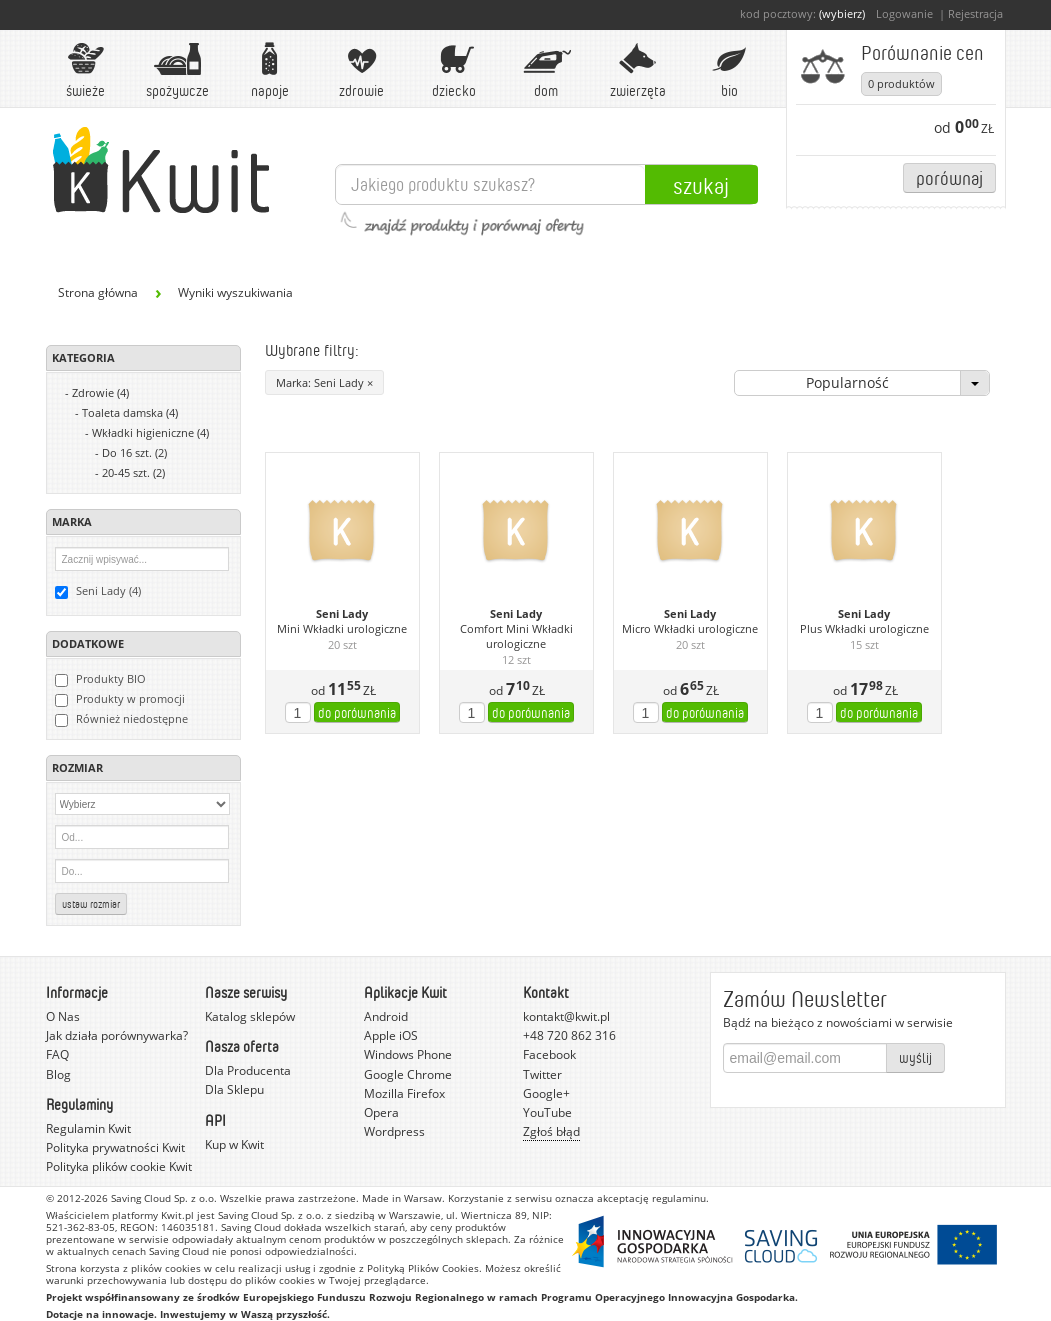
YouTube (547, 1112)
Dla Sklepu (234, 1089)
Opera (381, 1112)
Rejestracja (975, 13)
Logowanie (904, 13)
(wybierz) (842, 13)
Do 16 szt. (134, 452)
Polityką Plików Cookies (423, 1268)
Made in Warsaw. (403, 1198)
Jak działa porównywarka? (117, 1035)
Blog (58, 1074)
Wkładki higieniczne (150, 432)
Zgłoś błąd (551, 1131)
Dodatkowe (88, 643)
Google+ (546, 1093)
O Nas (63, 1016)
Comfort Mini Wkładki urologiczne (516, 636)
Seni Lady (342, 614)
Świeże (86, 70)
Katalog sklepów (250, 1016)
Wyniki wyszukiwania (235, 292)
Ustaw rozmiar (91, 904)
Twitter (542, 1074)
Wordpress (394, 1131)
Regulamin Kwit (88, 1128)
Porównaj (949, 177)
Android (386, 1016)
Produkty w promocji (120, 699)
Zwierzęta (638, 70)
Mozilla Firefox (404, 1093)
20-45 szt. (133, 472)
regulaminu (679, 1198)
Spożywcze (177, 70)
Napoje (270, 70)
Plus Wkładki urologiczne (864, 629)
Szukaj (701, 185)
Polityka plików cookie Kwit (119, 1166)
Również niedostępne (121, 719)
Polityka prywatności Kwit (115, 1147)
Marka (72, 521)
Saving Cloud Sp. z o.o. (164, 1198)
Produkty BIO (100, 679)
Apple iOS (391, 1035)
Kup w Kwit (234, 1144)
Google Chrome (408, 1074)
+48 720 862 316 (569, 1035)
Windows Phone (408, 1054)
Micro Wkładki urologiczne (690, 629)
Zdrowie (362, 70)
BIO (730, 70)
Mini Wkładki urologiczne (342, 629)
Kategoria (83, 357)
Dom (546, 70)
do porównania (357, 712)
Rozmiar (77, 767)
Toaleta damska (130, 412)
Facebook (549, 1054)
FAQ (57, 1054)
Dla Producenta (248, 1070)
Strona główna (98, 292)
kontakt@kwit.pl (566, 1016)
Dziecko (454, 70)
